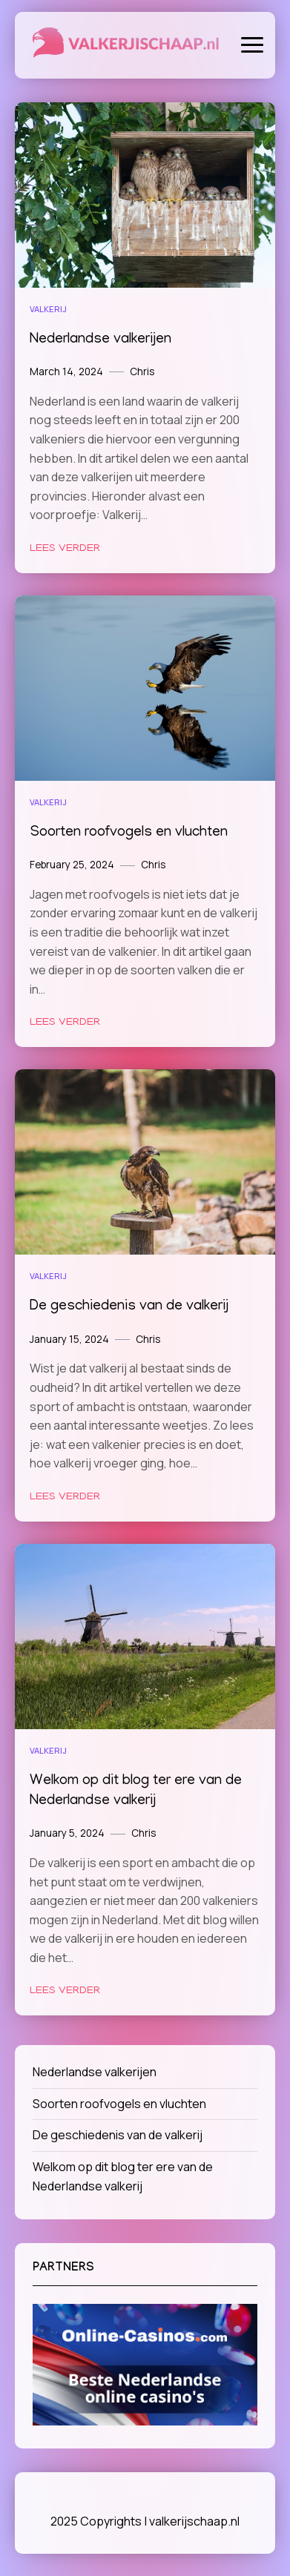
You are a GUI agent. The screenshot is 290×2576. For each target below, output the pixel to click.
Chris (142, 371)
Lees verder (65, 549)
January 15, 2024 (69, 1339)
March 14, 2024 (66, 371)
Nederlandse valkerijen (100, 340)
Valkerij (48, 308)
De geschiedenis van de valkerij (129, 1307)
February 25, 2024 (72, 864)
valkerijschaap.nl (194, 2521)
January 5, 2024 (67, 1833)
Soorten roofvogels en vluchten (129, 833)
